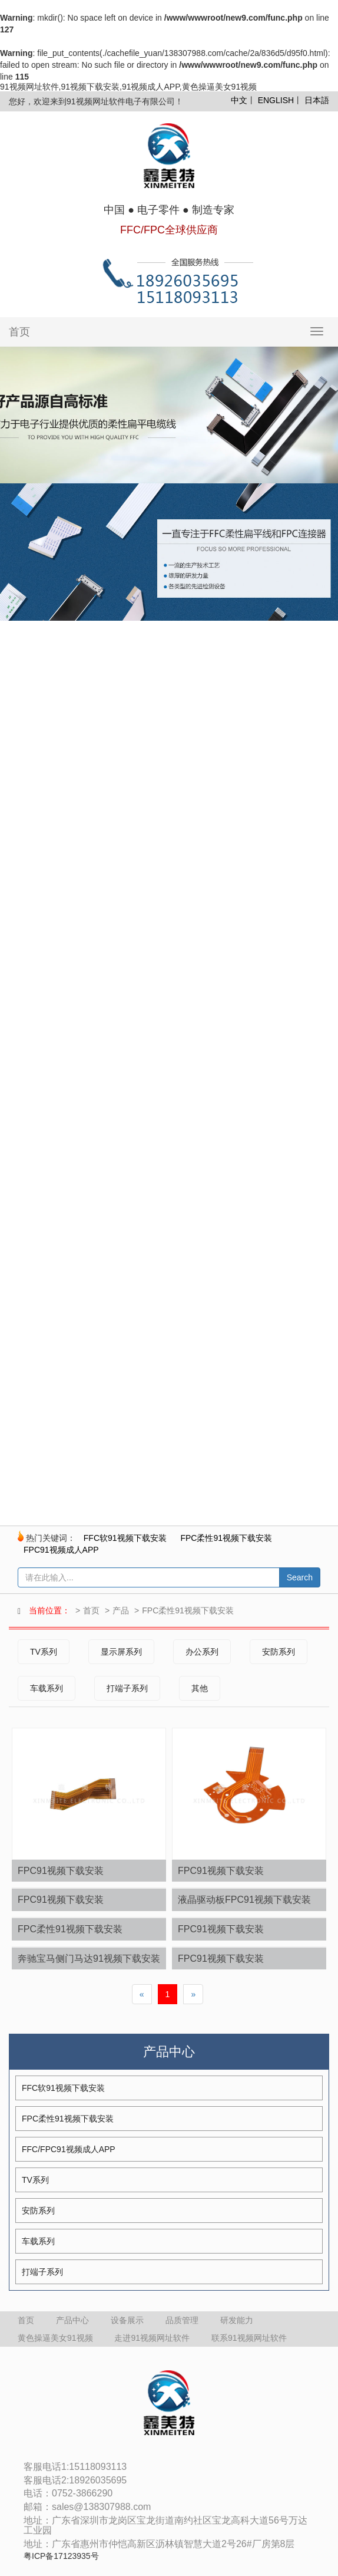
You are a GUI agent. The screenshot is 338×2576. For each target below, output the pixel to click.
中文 (239, 100)
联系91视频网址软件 (249, 2338)
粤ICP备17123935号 (61, 2556)
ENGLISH (276, 100)
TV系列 (43, 1651)
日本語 (316, 100)
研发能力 (236, 2320)
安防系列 (278, 1651)
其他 (199, 1688)
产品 (120, 1610)
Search (300, 1577)
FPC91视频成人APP (61, 1549)
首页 (19, 332)
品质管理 (181, 2320)
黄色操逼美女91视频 (55, 2338)
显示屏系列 (121, 1651)
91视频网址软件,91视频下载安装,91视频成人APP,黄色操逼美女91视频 (128, 87)
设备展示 (127, 2320)
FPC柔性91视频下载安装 (226, 1538)
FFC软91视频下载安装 (125, 1538)
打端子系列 (127, 1688)
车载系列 (46, 1688)
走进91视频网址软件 (152, 2338)
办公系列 (201, 1651)
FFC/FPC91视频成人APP (68, 2149)
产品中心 (72, 2320)
